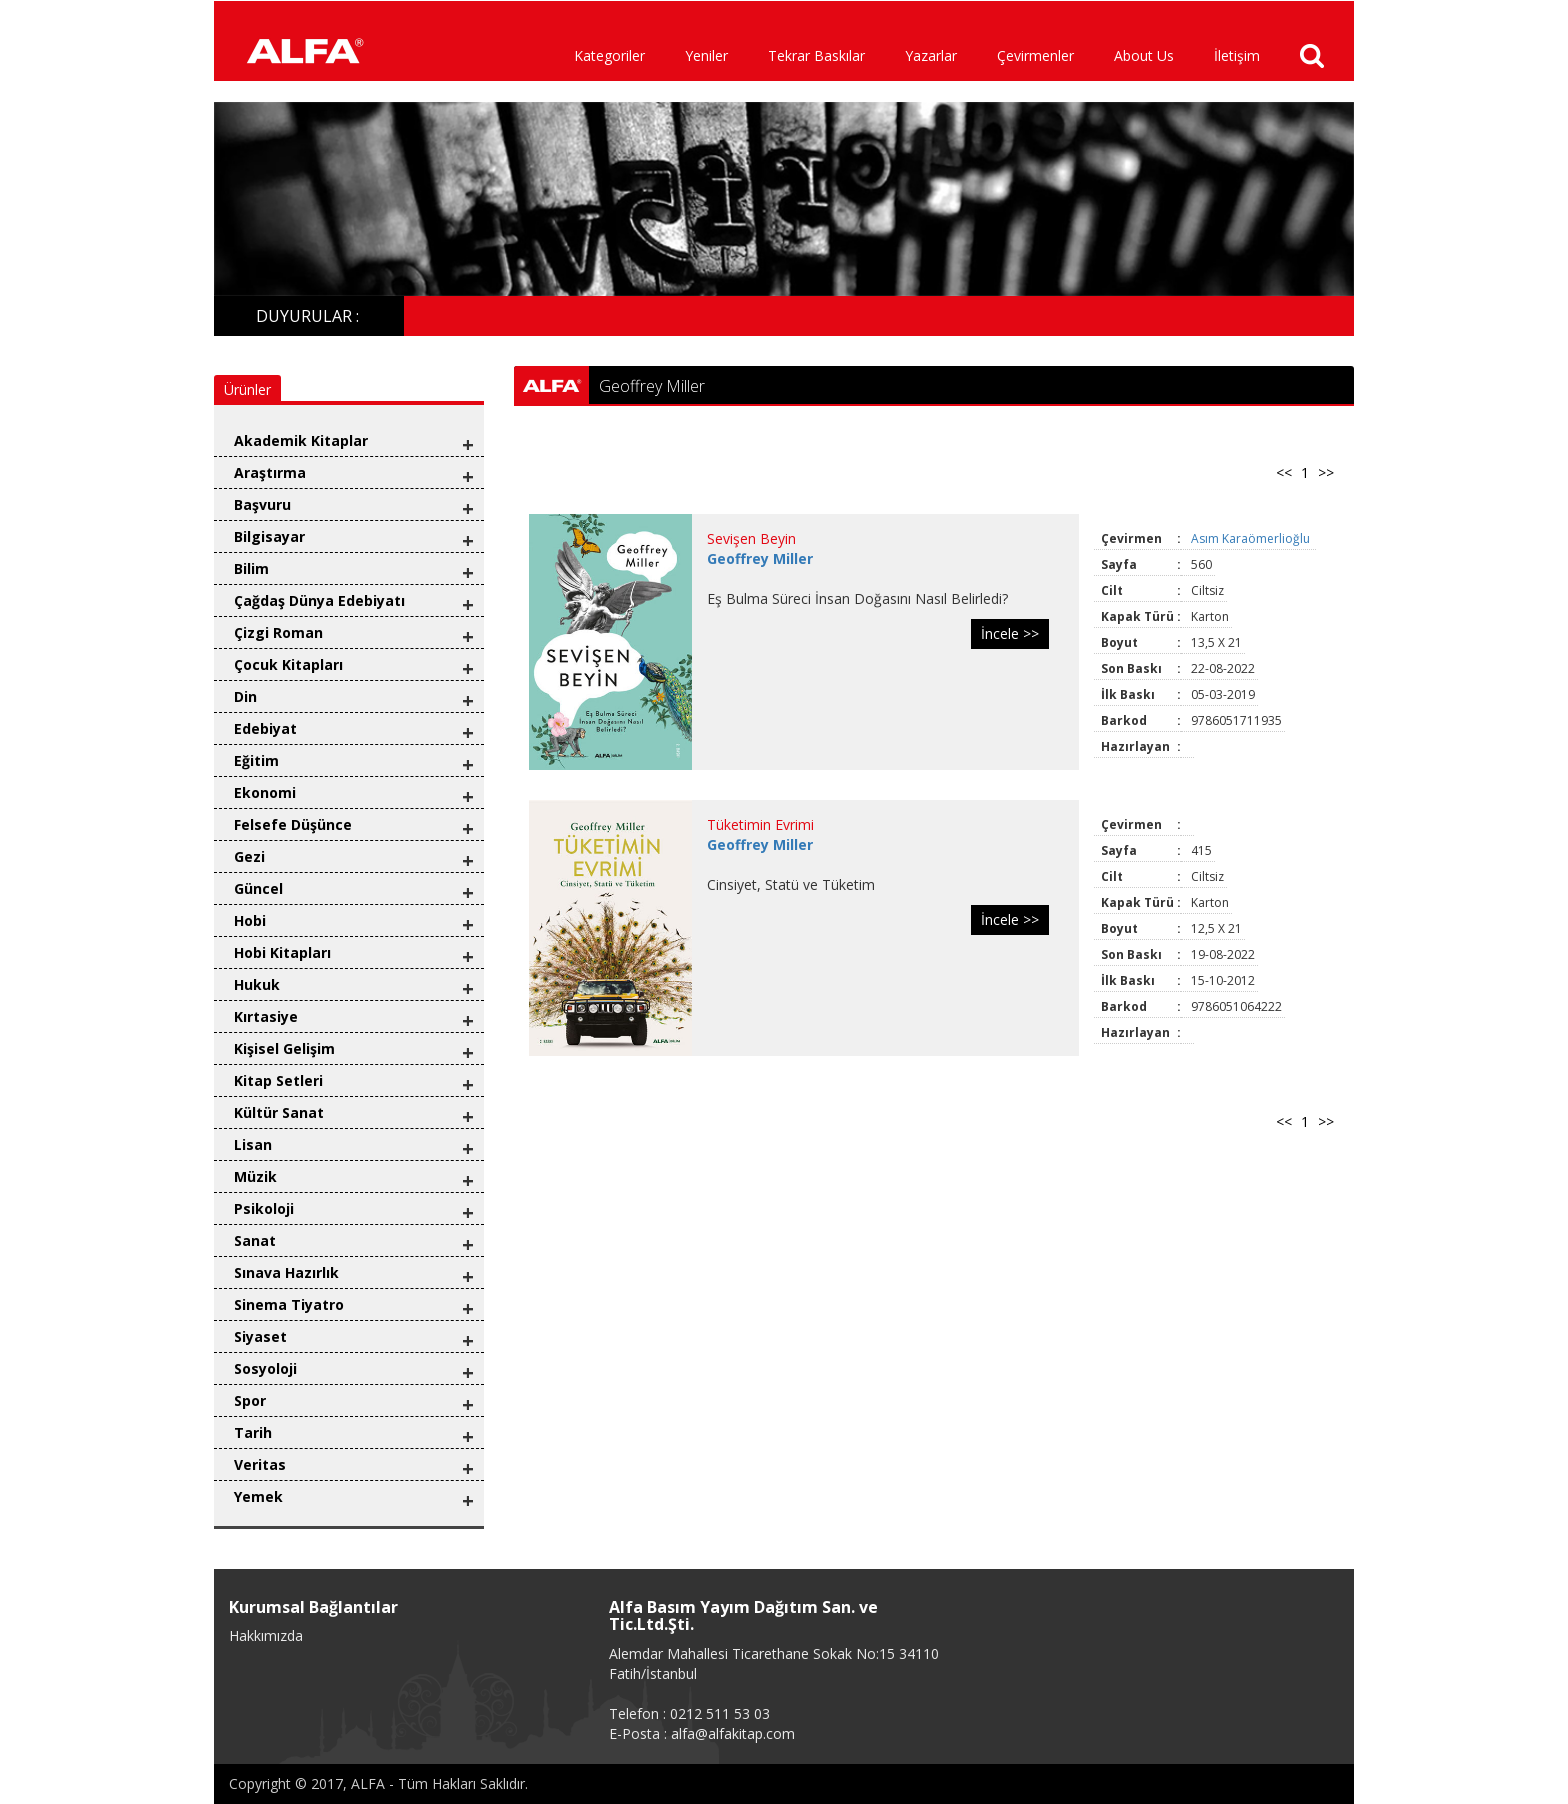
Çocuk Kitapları (288, 664)
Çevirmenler (1035, 55)
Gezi (249, 856)
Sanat (255, 1240)
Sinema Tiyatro (289, 1304)
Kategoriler (609, 55)
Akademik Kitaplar (301, 440)
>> (1326, 472)
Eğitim (256, 760)
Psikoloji (264, 1208)
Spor (250, 1400)
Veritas (260, 1464)
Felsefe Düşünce (293, 824)
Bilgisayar (269, 536)
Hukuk (257, 984)
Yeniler (706, 55)
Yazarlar (931, 55)
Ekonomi (265, 792)
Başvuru (262, 504)
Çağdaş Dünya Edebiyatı (319, 600)
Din (245, 696)
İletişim (1237, 55)
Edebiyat (265, 728)
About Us (1144, 55)
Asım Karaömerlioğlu (1252, 538)
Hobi (250, 920)
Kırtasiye (266, 1016)
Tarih (253, 1432)
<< (1284, 472)
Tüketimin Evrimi (760, 824)
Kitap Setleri (278, 1080)
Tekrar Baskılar (816, 55)
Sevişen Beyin (751, 538)
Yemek (258, 1496)
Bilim (251, 568)
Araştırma (270, 472)
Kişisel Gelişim (284, 1048)
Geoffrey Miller (760, 558)
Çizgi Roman (278, 632)
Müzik (255, 1176)
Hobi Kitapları (282, 952)
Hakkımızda (266, 1635)
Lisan (253, 1144)
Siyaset (260, 1336)
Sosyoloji (265, 1368)
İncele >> (1010, 633)
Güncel (258, 888)
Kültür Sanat (279, 1112)
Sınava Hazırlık (286, 1272)
